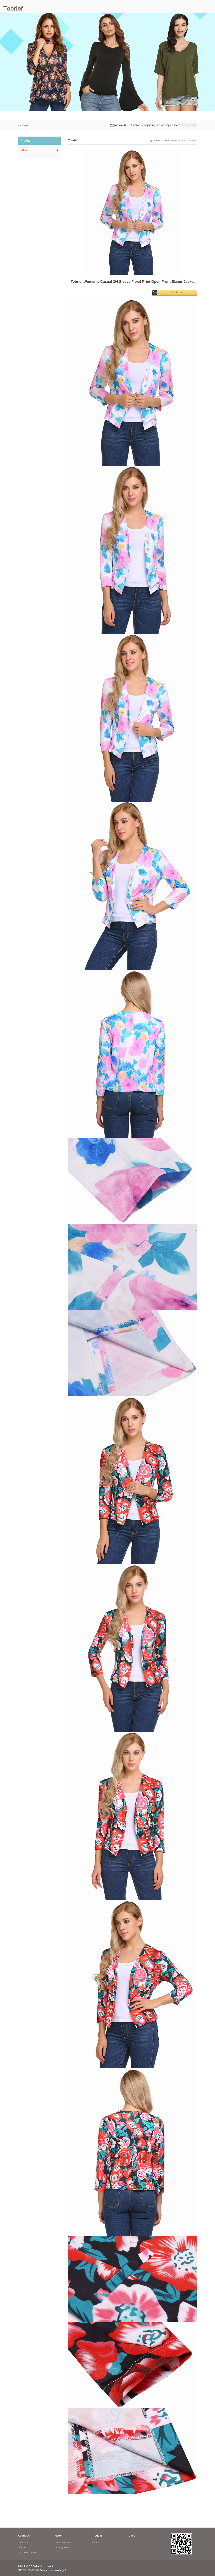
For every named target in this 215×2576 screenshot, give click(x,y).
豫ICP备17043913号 (28, 2570)
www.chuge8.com (62, 2570)
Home (174, 140)
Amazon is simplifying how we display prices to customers (163, 125)
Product (182, 140)
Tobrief (192, 140)
